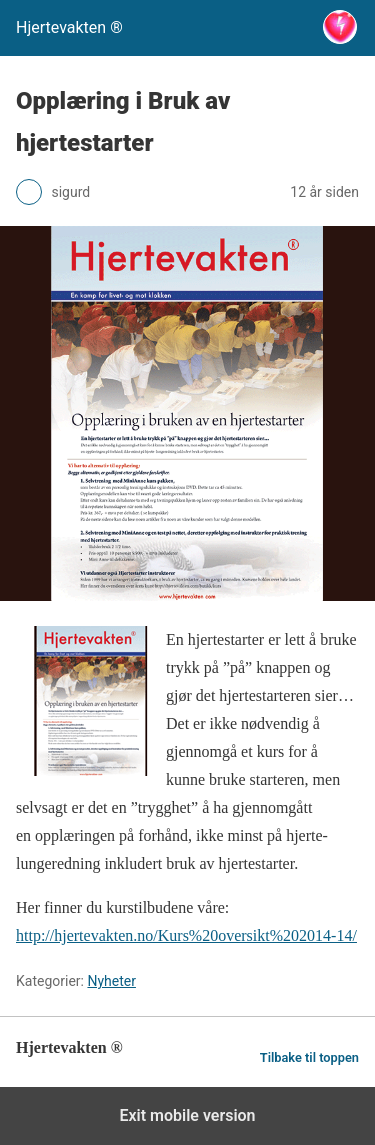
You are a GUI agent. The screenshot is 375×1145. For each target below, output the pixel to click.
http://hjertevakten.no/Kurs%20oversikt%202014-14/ (186, 935)
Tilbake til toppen (309, 1057)
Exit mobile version (187, 1115)
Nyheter (111, 981)
